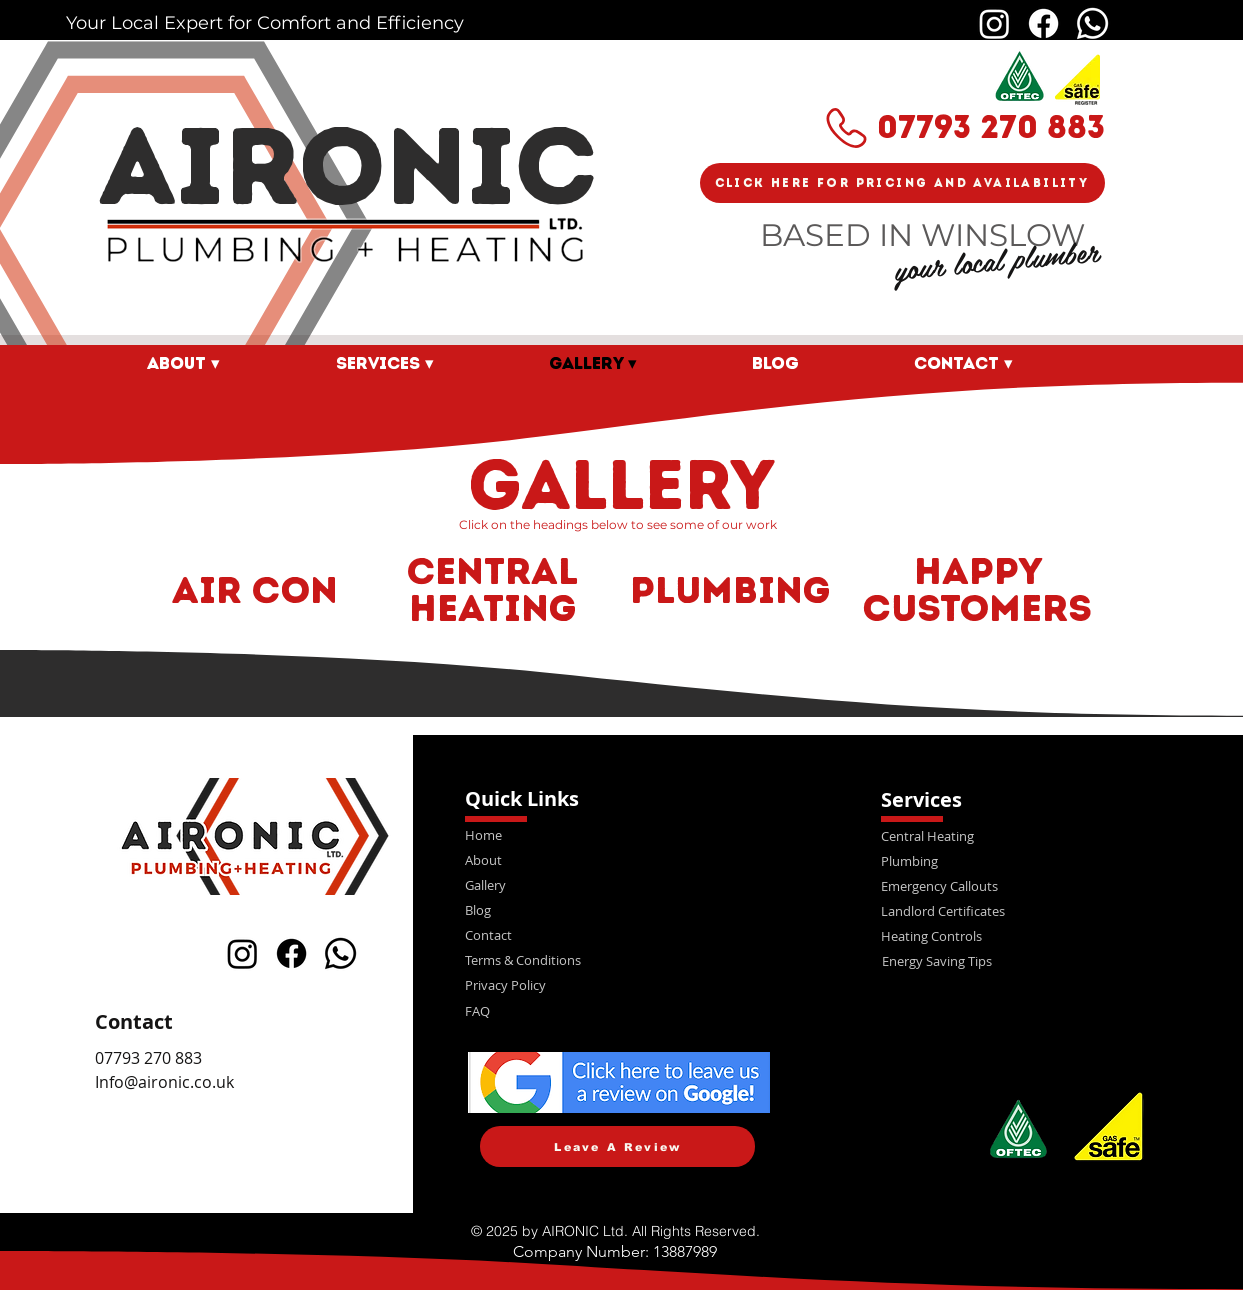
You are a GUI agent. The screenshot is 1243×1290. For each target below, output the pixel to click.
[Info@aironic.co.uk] (248, 1082)
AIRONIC (347, 166)
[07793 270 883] (253, 1058)
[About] (618, 859)
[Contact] (618, 934)
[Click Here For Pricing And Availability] (902, 183)
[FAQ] (618, 1010)
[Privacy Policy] (618, 984)
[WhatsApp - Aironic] (1092, 23)
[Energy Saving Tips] (1035, 960)
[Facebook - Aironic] (1043, 23)
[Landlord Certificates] (1034, 910)
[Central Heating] (1034, 835)
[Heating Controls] (1034, 935)
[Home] (618, 834)
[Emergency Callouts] (1034, 885)
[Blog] (618, 909)
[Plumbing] (1034, 860)
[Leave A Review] (617, 1146)
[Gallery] (618, 884)
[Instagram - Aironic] (994, 23)
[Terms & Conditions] (618, 959)
